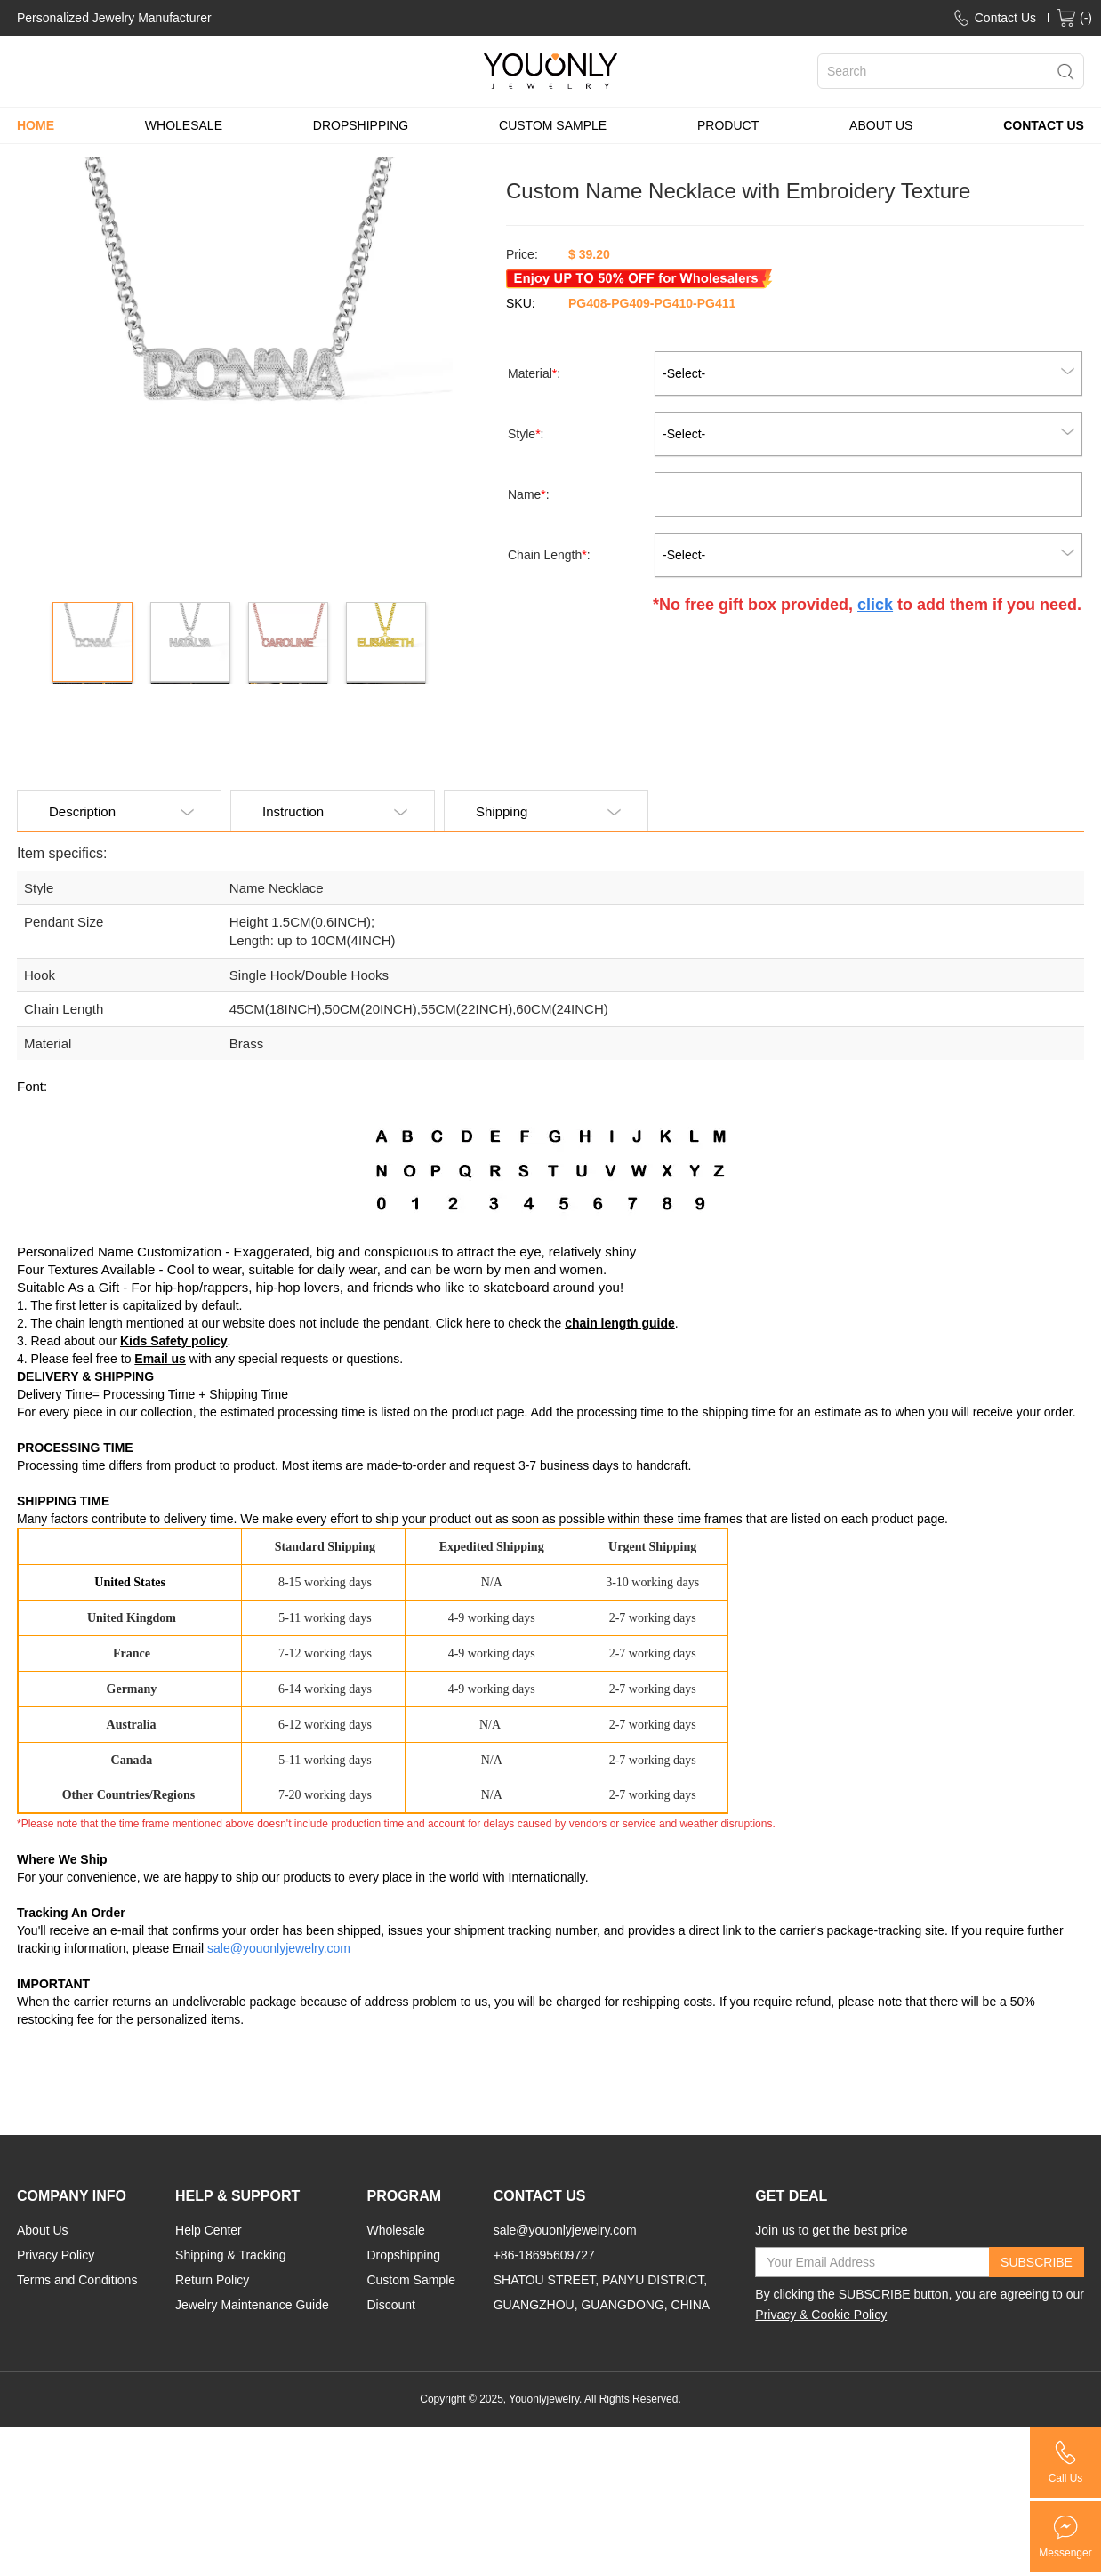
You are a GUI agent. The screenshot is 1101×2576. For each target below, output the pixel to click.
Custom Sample (410, 2280)
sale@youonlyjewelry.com (565, 2230)
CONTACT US (1043, 125)
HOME (35, 125)
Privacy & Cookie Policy (821, 2314)
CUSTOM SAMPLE (553, 125)
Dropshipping (403, 2255)
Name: (530, 494)
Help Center (208, 2230)
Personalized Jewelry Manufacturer (114, 18)
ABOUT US (880, 125)
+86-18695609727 (544, 2255)
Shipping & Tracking (230, 2255)
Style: (527, 434)
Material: (536, 373)
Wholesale (395, 2230)
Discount (390, 2305)
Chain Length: (551, 555)
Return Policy (212, 2280)
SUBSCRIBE (1037, 2262)
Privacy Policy (55, 2255)
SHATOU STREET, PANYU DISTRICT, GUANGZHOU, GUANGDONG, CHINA (602, 2292)
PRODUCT (728, 125)
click (875, 605)
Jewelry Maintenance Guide (252, 2305)
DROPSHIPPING (360, 125)
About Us (42, 2230)
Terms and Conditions (77, 2280)
